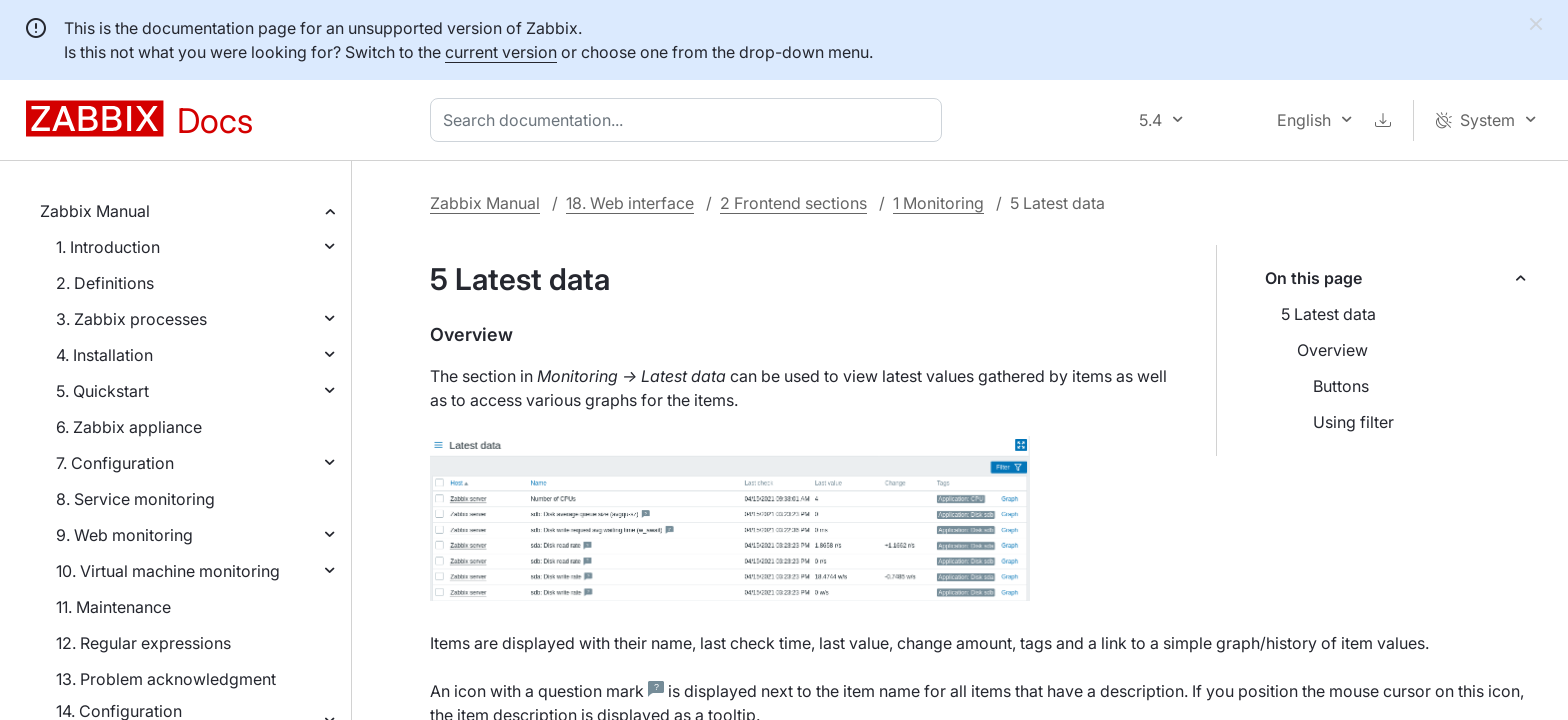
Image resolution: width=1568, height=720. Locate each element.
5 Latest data (1328, 314)
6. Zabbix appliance (129, 427)
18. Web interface (630, 203)
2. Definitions (105, 283)
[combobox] (690, 120)
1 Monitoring (938, 203)
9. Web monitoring (124, 535)
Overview (1332, 350)
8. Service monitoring (135, 499)
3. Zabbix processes (131, 319)
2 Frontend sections (793, 203)
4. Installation (104, 355)
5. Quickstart (102, 391)
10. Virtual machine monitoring (168, 571)
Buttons (1341, 386)
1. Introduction (108, 247)
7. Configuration (115, 463)
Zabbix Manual (95, 211)
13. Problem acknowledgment (166, 679)
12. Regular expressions (143, 643)
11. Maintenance (113, 607)
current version (501, 52)
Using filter (1353, 422)
